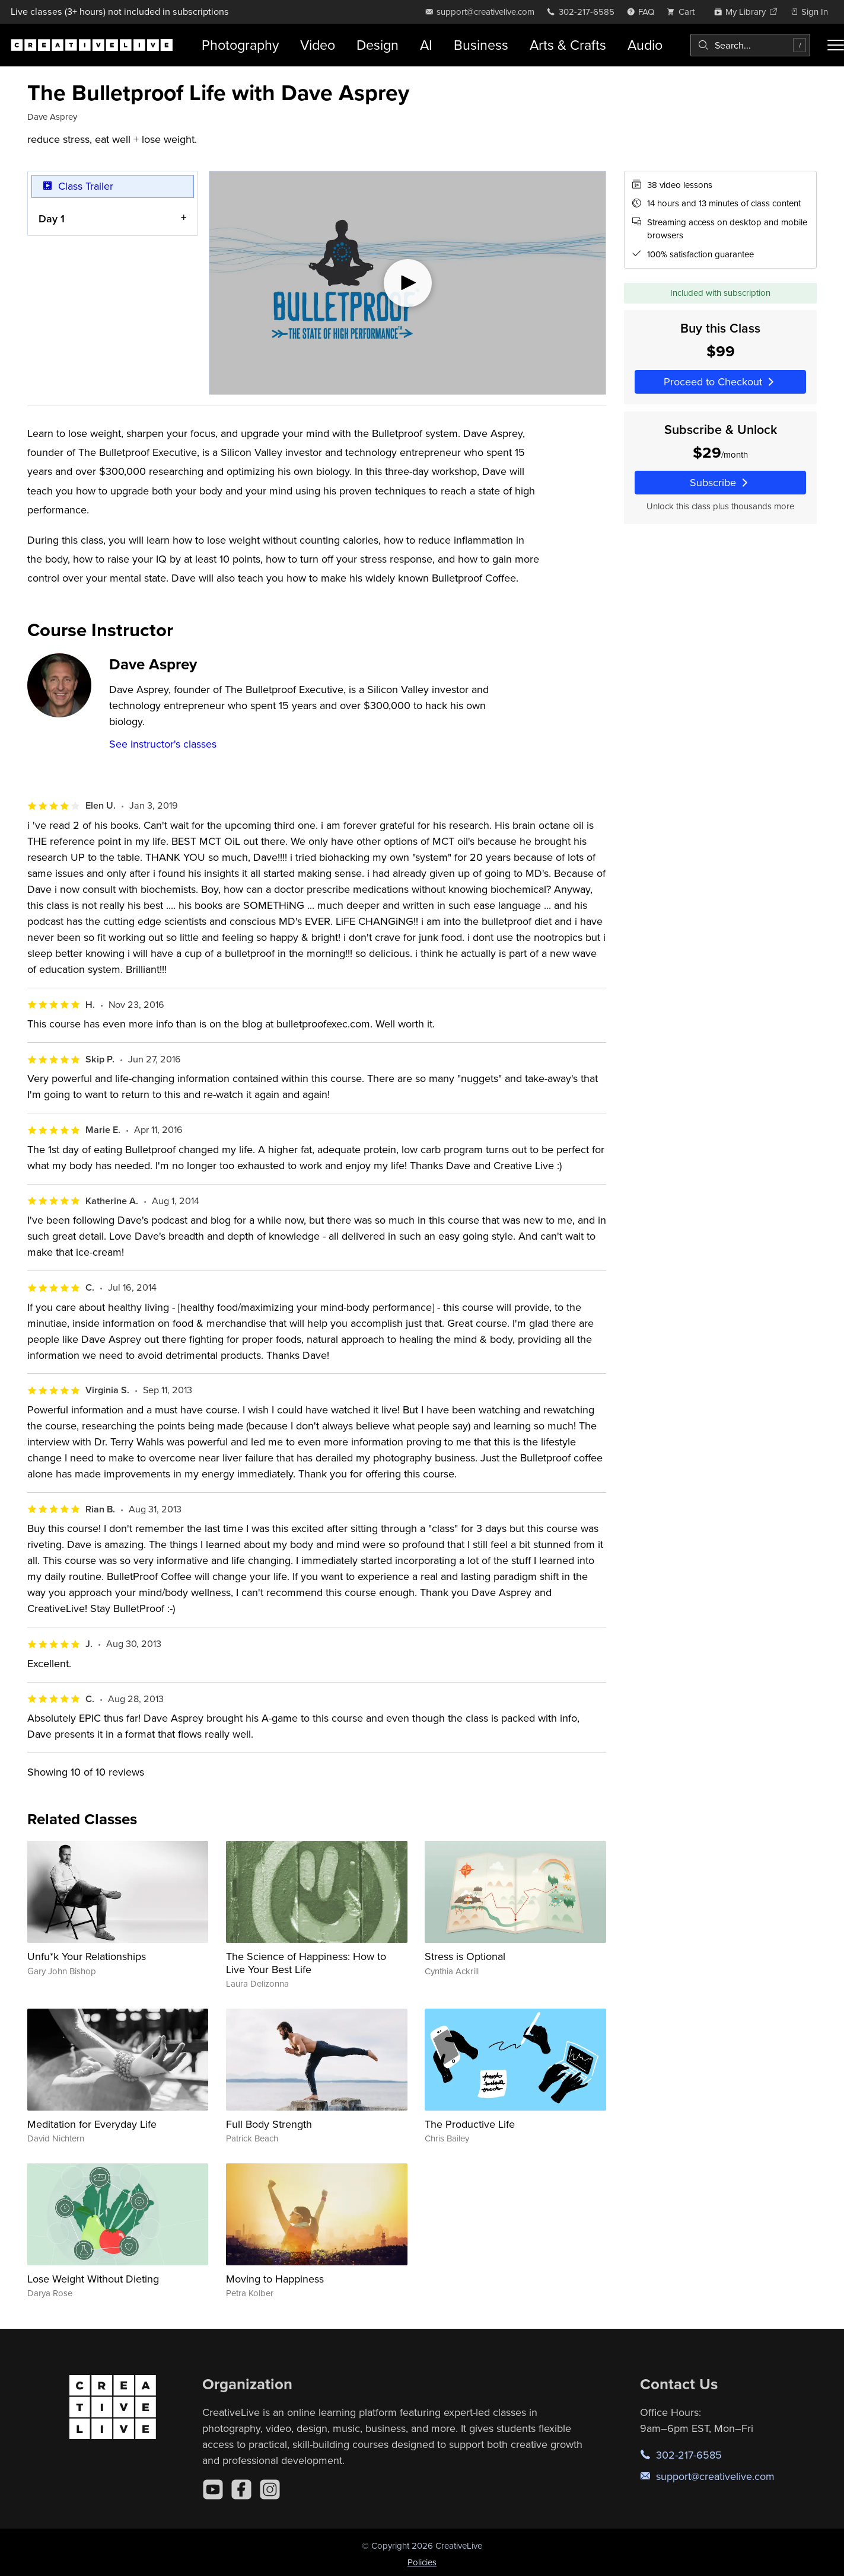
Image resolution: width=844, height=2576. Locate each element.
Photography (240, 45)
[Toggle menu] (835, 45)
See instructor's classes (162, 743)
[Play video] (407, 282)
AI (426, 45)
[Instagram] (270, 2489)
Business (481, 45)
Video (317, 45)
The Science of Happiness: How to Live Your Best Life (306, 1963)
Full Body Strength (269, 2124)
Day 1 (52, 217)
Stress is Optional (465, 1956)
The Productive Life (470, 2124)
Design (377, 45)
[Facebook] (241, 2489)
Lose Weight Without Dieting (93, 2278)
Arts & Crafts (568, 45)
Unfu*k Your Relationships (86, 1956)
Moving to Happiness (275, 2278)
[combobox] (750, 45)
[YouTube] (213, 2489)
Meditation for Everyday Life (92, 2124)
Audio (645, 45)
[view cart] (683, 12)
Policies (422, 2562)
